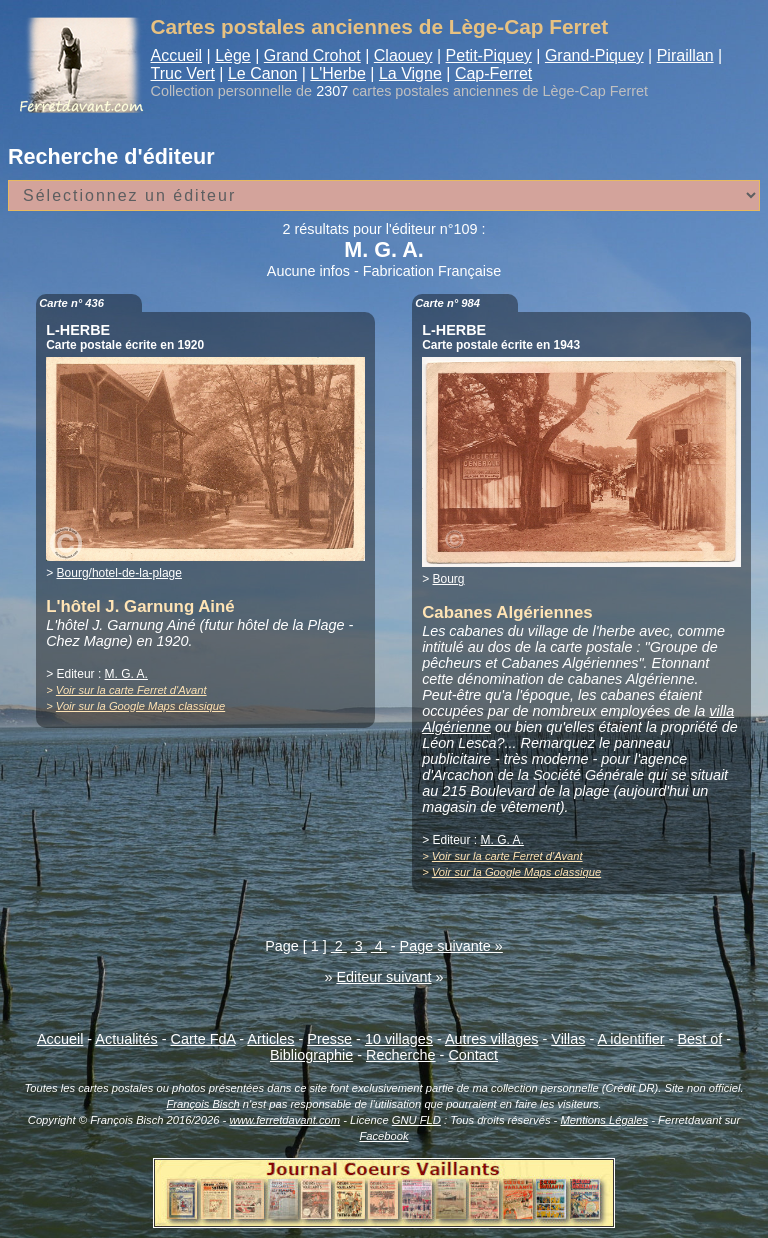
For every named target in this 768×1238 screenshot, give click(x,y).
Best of (699, 1039)
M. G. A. (126, 674)
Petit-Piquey (489, 55)
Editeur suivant (383, 977)
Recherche (401, 1055)
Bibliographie (311, 1055)
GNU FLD (416, 1120)
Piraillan (685, 55)
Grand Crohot (312, 55)
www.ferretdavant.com (284, 1120)
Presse (329, 1039)
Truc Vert (183, 73)
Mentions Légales (604, 1120)
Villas (568, 1039)
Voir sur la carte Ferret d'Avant (131, 690)
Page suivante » (451, 946)
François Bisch (202, 1104)
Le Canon (262, 73)
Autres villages (492, 1039)
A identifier (630, 1039)
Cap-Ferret (493, 73)
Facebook (383, 1136)
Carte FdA (203, 1039)
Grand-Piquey (594, 55)
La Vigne (410, 73)
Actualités (126, 1039)
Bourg (449, 579)
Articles (270, 1039)
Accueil (177, 55)
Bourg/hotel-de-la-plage (119, 573)
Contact (473, 1055)
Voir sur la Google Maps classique (140, 706)
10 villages (399, 1039)
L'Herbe (338, 73)
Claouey (403, 55)
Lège (233, 55)
